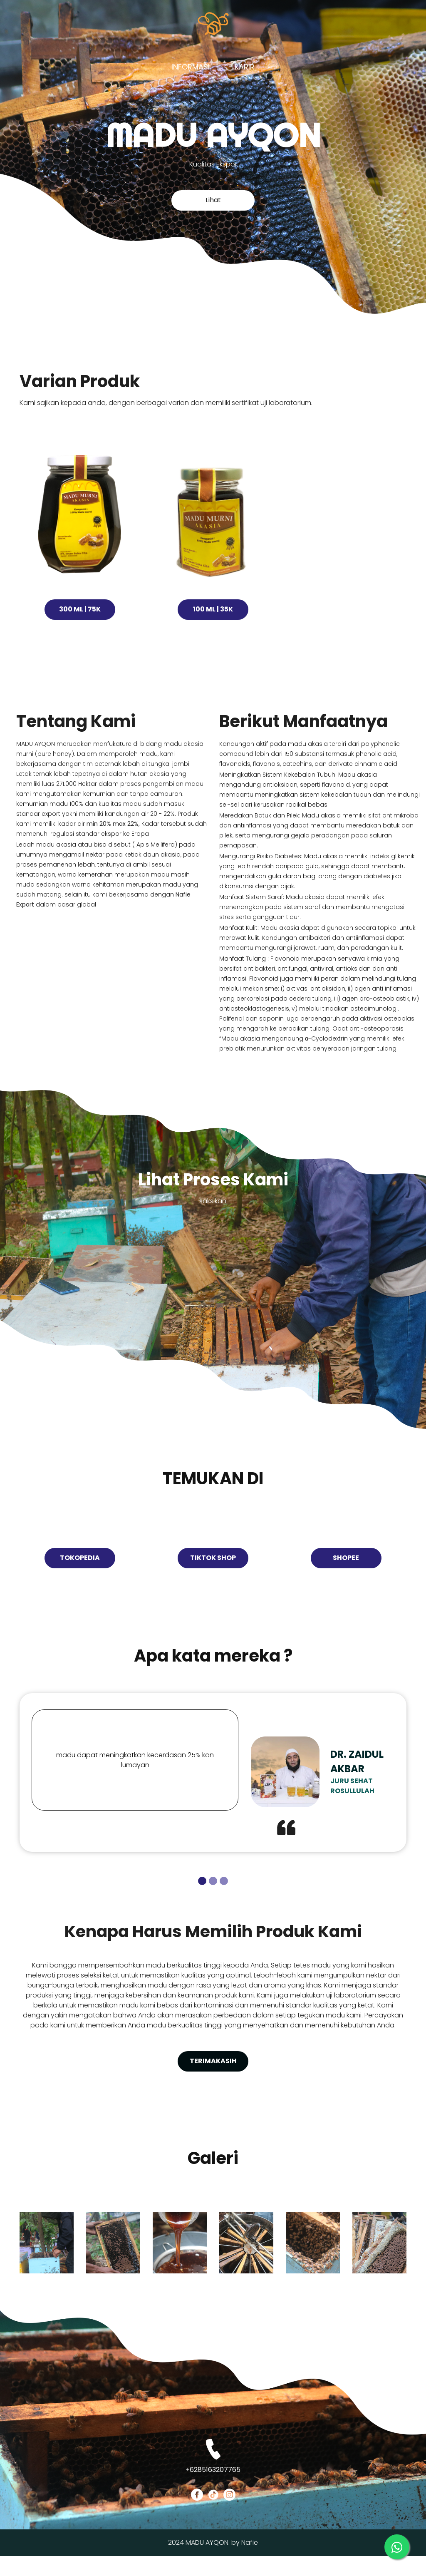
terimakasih (213, 2074)
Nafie (249, 2562)
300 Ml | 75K (80, 618)
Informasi (190, 67)
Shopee (346, 1571)
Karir (245, 67)
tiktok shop (213, 1571)
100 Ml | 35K (213, 618)
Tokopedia (80, 1571)
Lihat (213, 202)
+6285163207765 (213, 2489)
